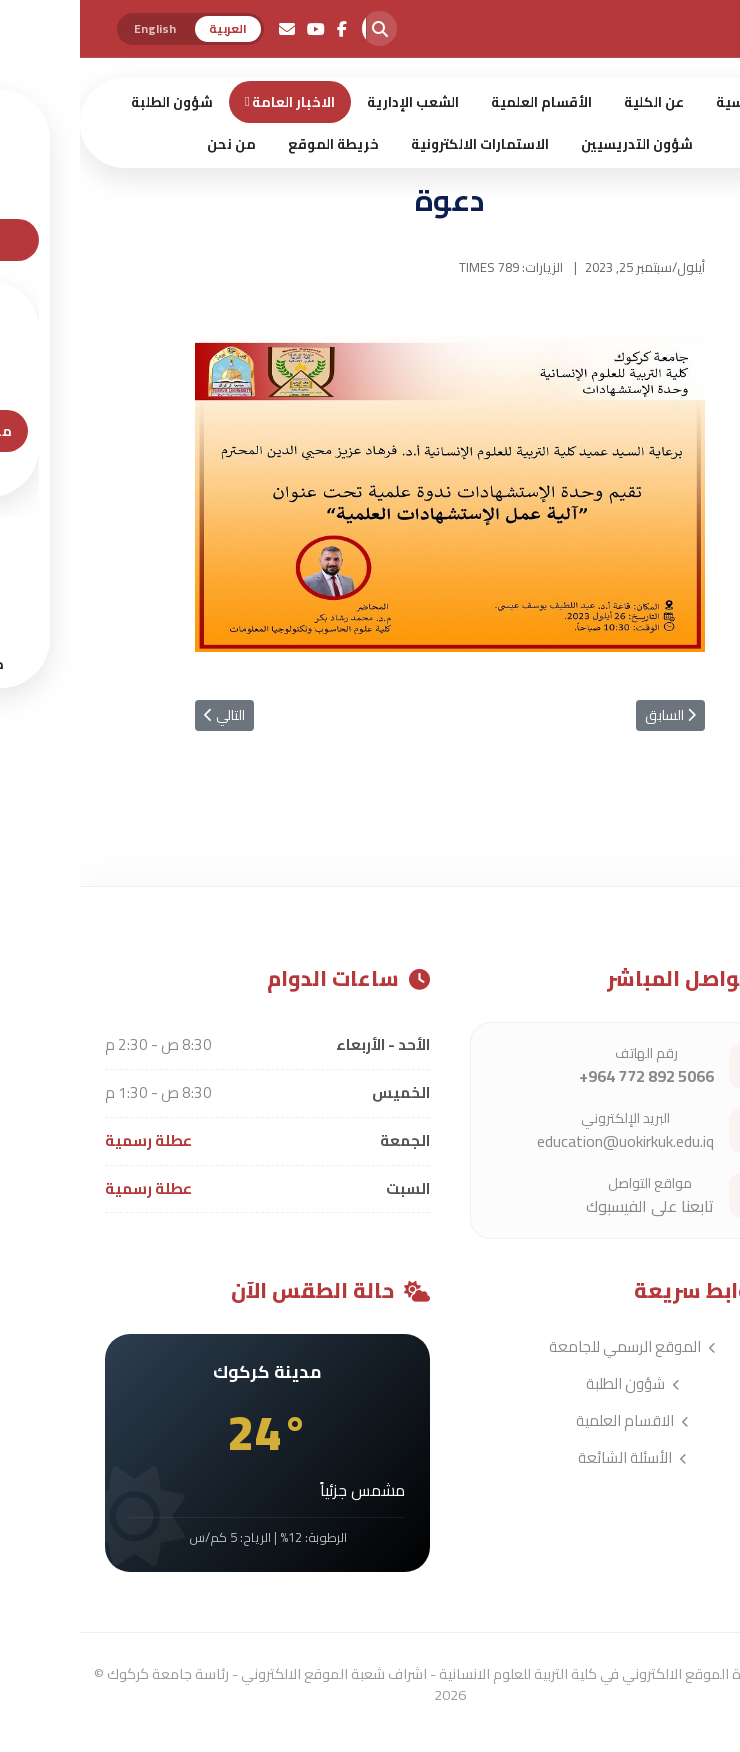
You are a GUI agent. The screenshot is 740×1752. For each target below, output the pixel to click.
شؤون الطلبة (92, 102)
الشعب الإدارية (333, 102)
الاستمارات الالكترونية (400, 144)
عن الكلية (574, 102)
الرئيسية (662, 102)
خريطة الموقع (253, 144)
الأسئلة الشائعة (552, 1457)
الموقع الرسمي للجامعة (552, 1346)
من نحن (151, 144)
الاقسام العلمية (552, 1420)
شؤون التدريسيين (557, 144)
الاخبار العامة (213, 102)
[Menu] (720, 206)
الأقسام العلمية (461, 102)
